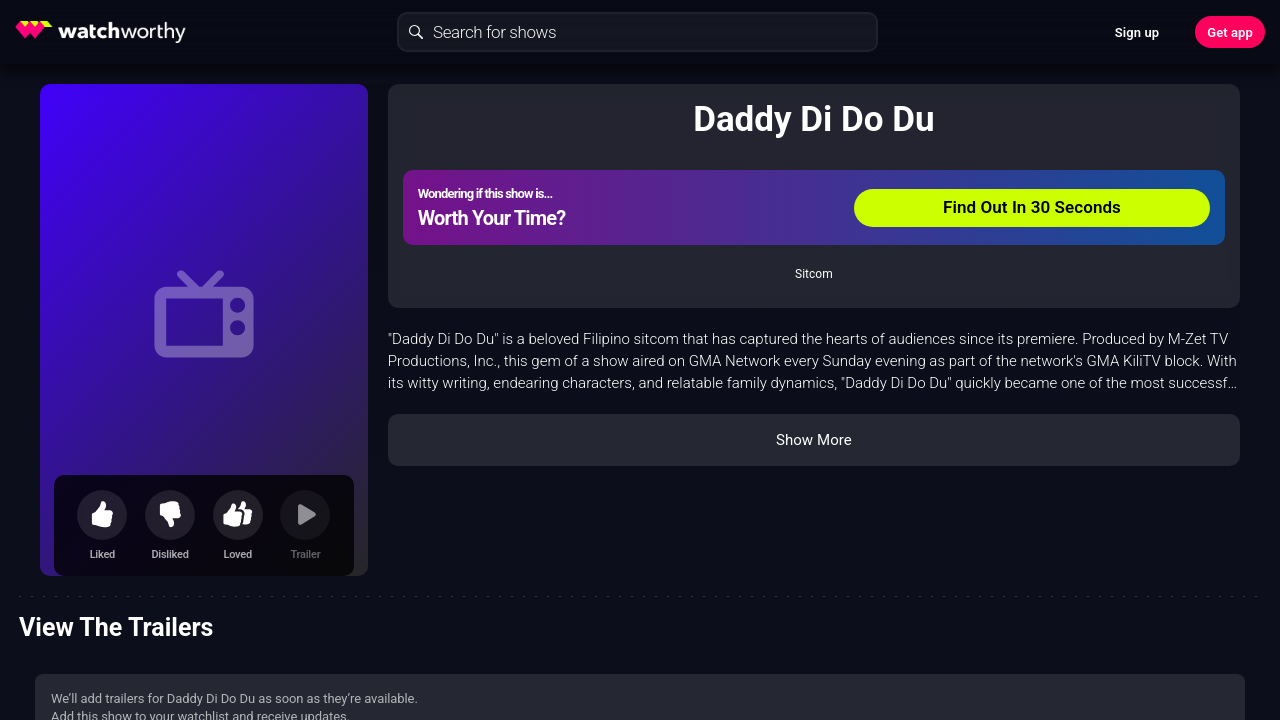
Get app (1230, 32)
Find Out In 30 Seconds (1032, 207)
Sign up (1137, 32)
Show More (814, 440)
